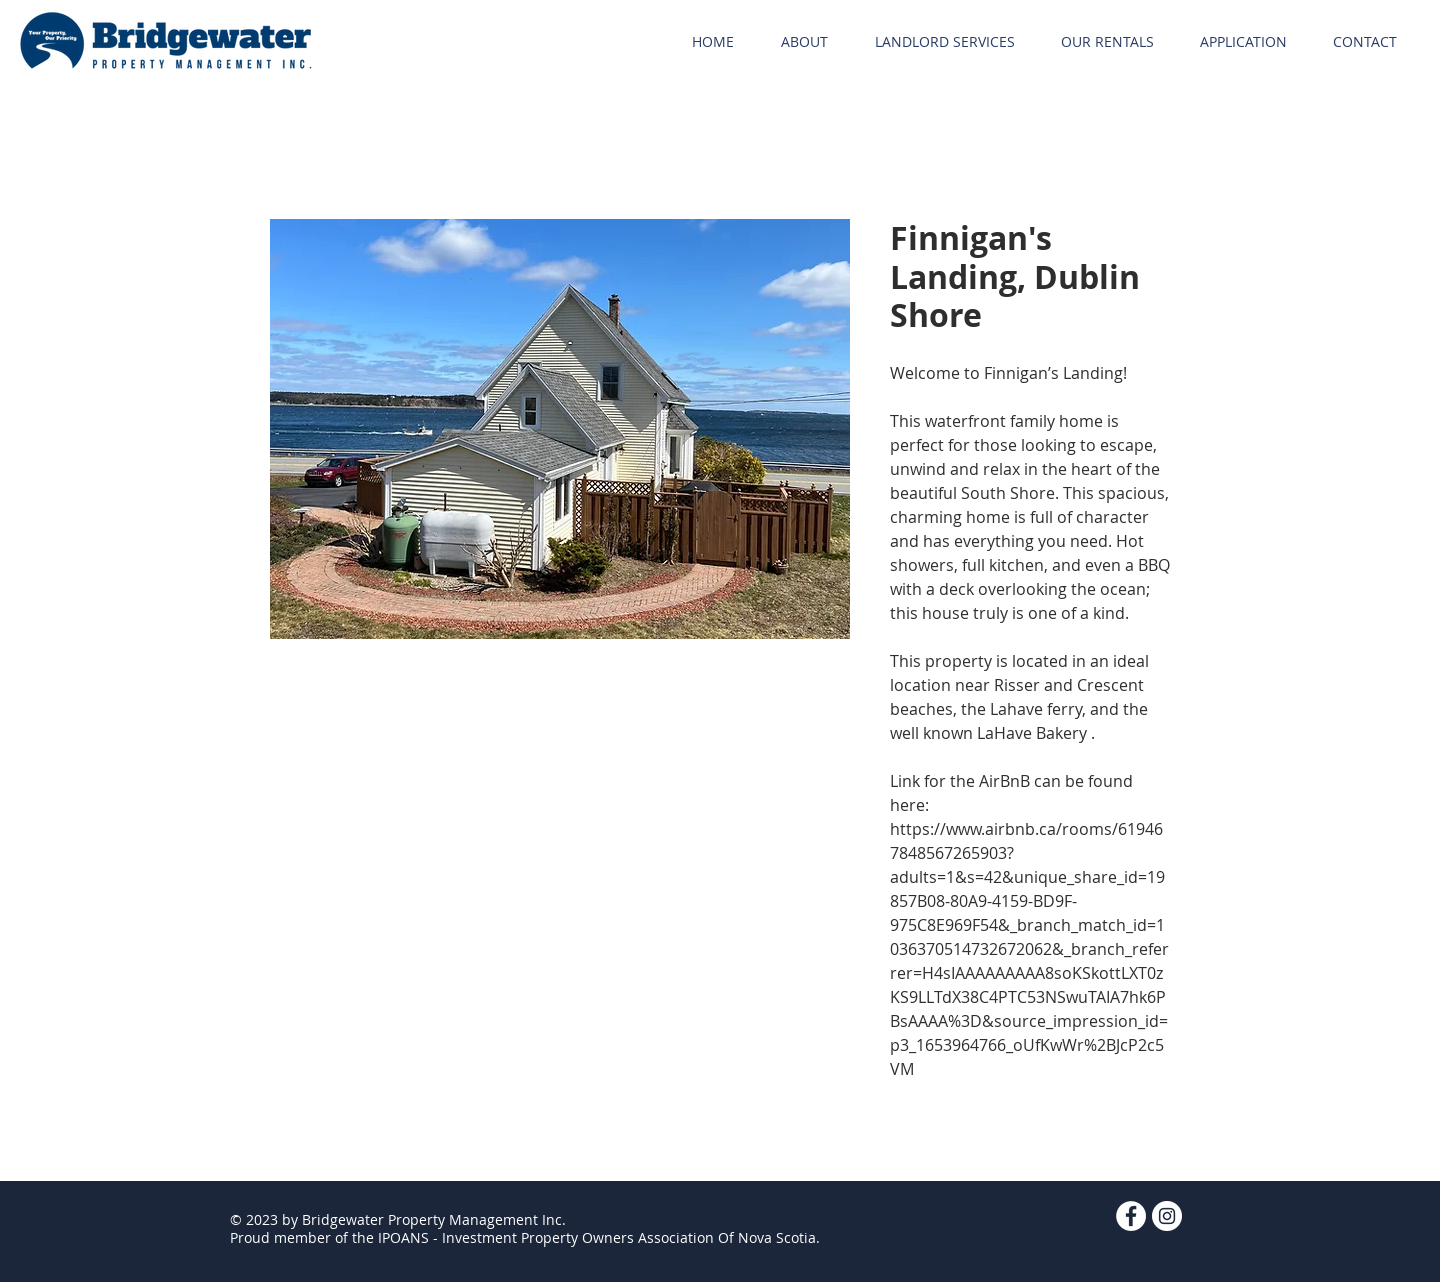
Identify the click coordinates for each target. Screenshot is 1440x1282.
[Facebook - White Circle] (1131, 1216)
